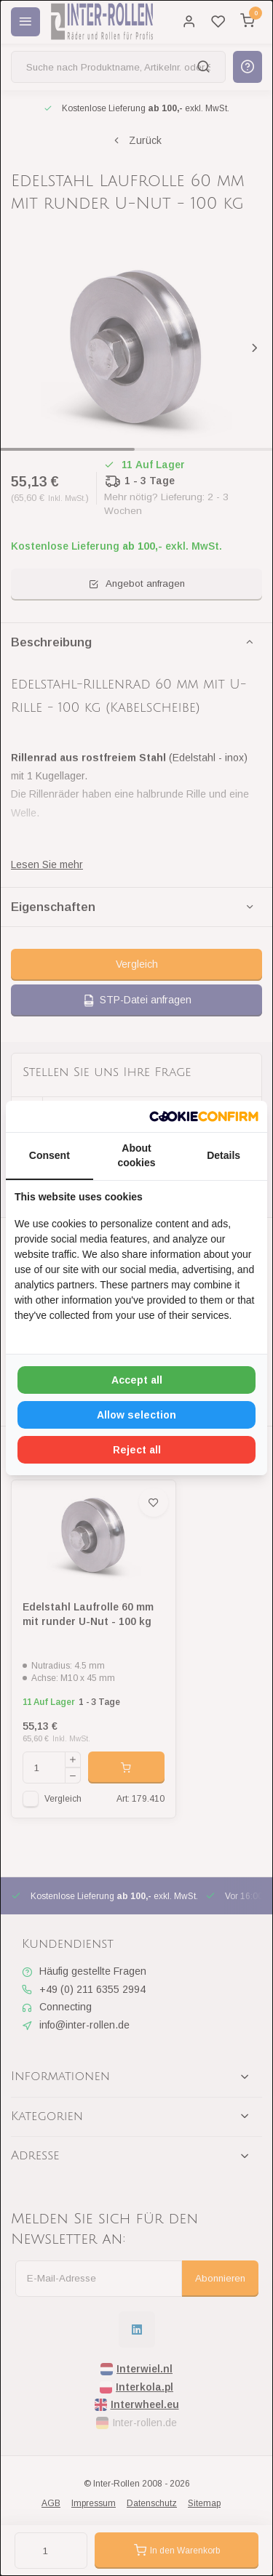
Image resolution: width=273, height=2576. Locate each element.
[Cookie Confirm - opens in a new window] (203, 1117)
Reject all (137, 1450)
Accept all (136, 1380)
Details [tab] (223, 1155)
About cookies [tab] (136, 1155)
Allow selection (136, 1415)
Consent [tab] (49, 1155)
